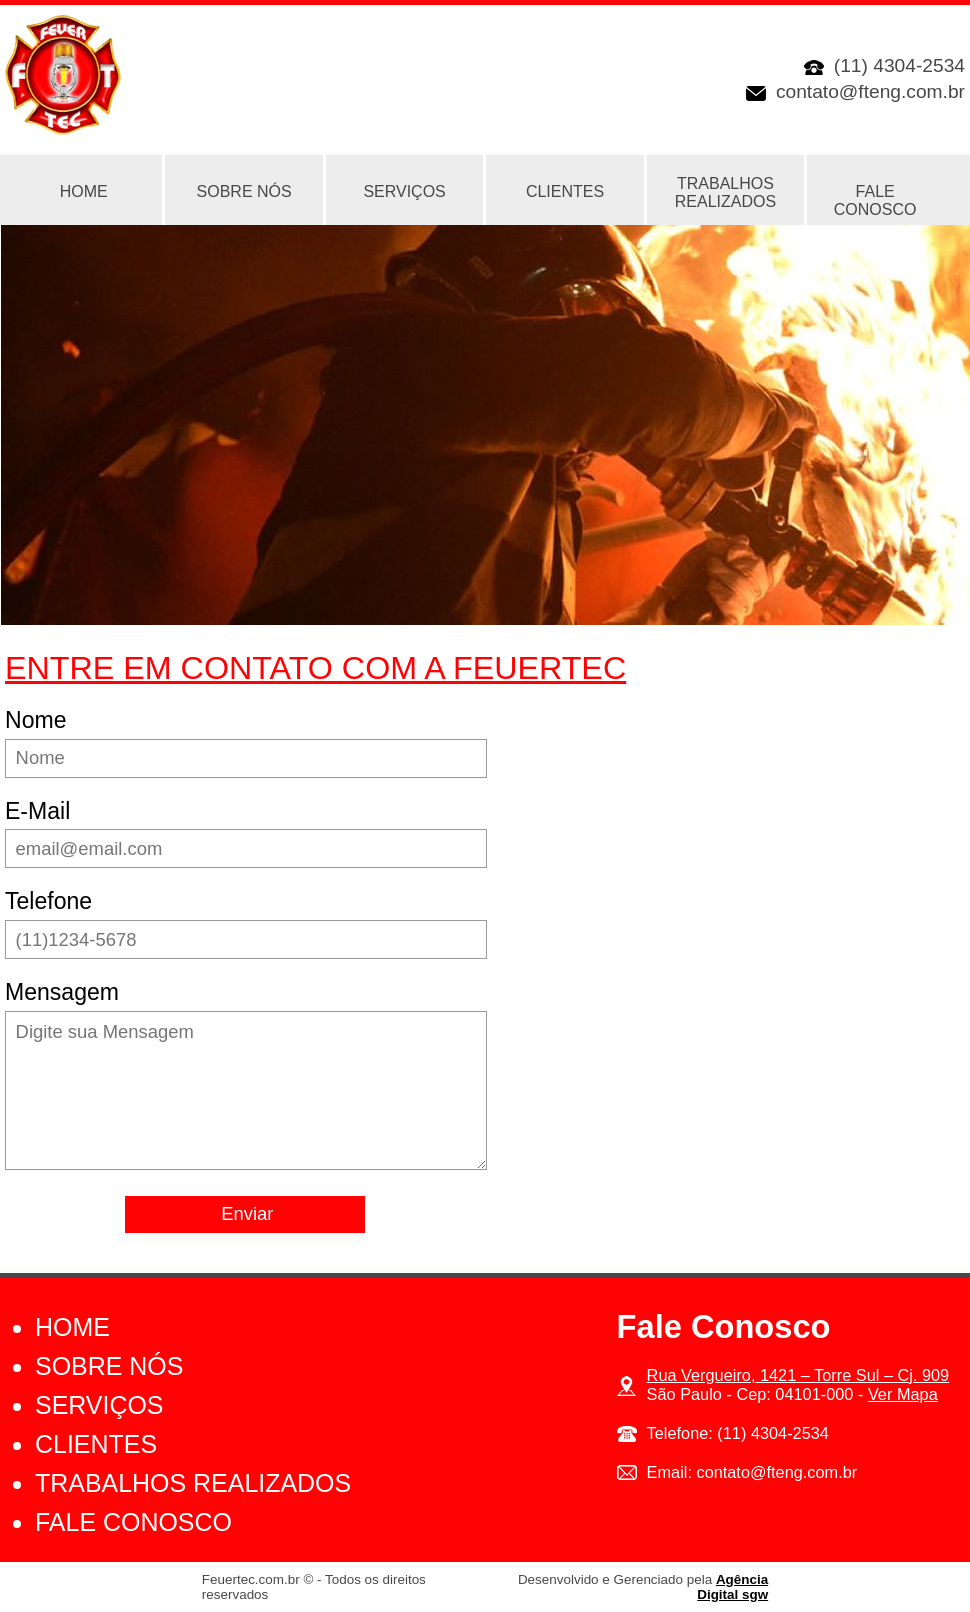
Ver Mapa (903, 1394)
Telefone (48, 901)
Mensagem (62, 992)
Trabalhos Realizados (725, 192)
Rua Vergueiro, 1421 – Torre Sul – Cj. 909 (798, 1375)
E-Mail (37, 811)
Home (72, 1327)
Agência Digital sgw (732, 1587)
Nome (35, 720)
